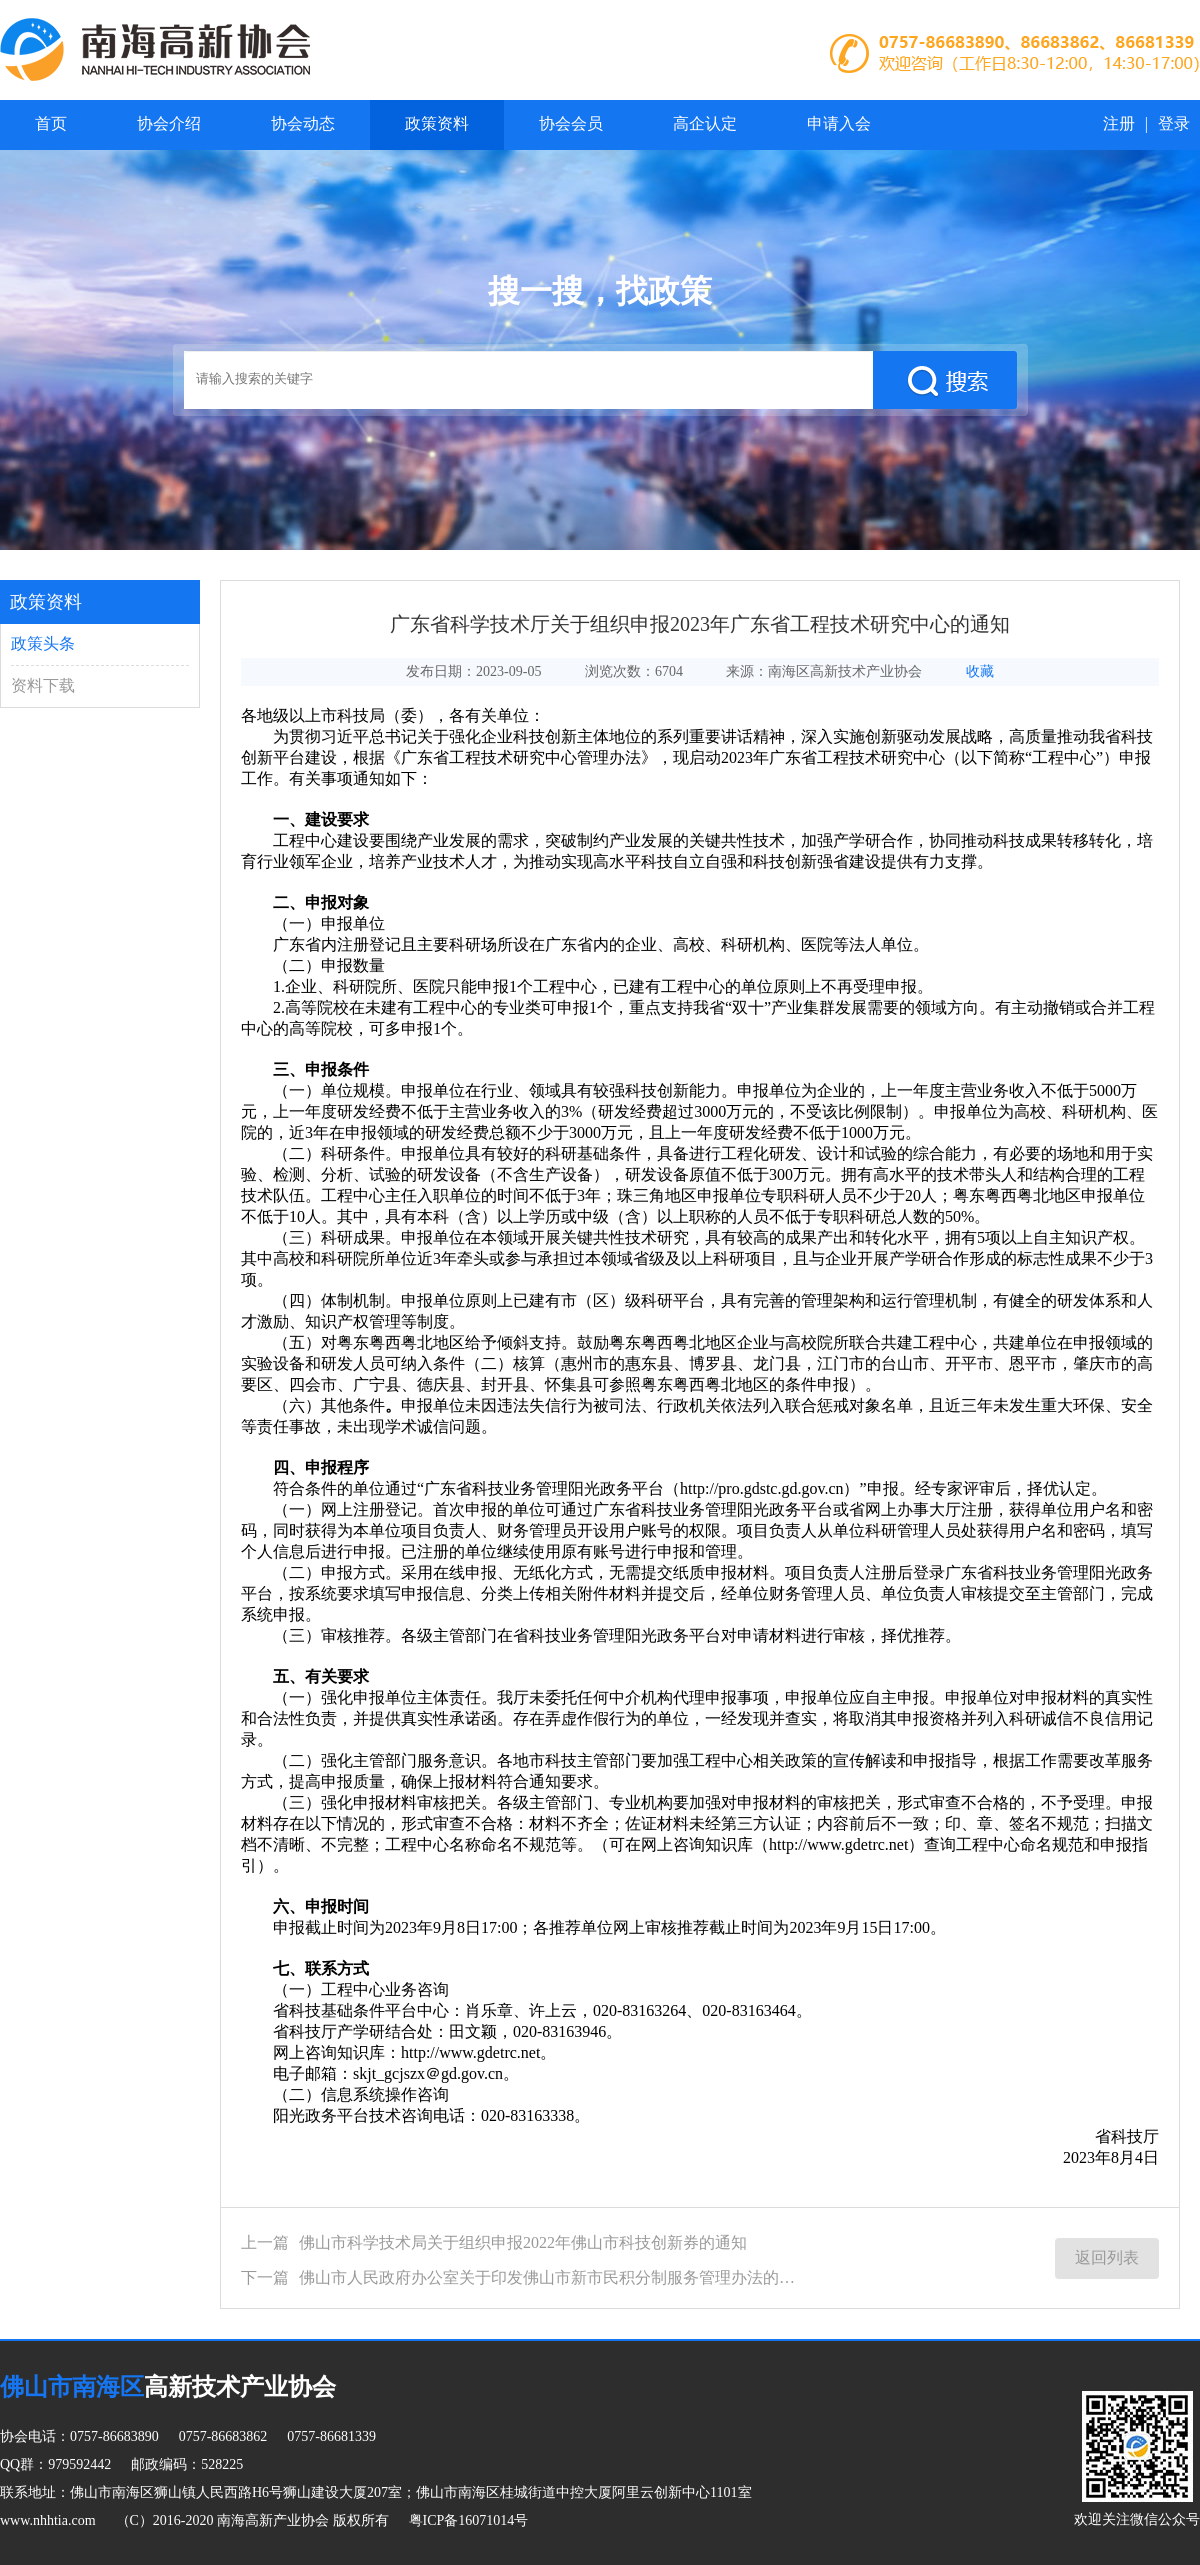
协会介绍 (169, 123)
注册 (1119, 123)
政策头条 (43, 643)
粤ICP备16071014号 (469, 2520)
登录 (1174, 123)
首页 (51, 123)
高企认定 (705, 123)
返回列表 (1107, 2257)
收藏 (980, 671)
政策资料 (437, 123)
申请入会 (839, 123)
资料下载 (43, 685)
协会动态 (303, 123)
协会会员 (571, 123)
